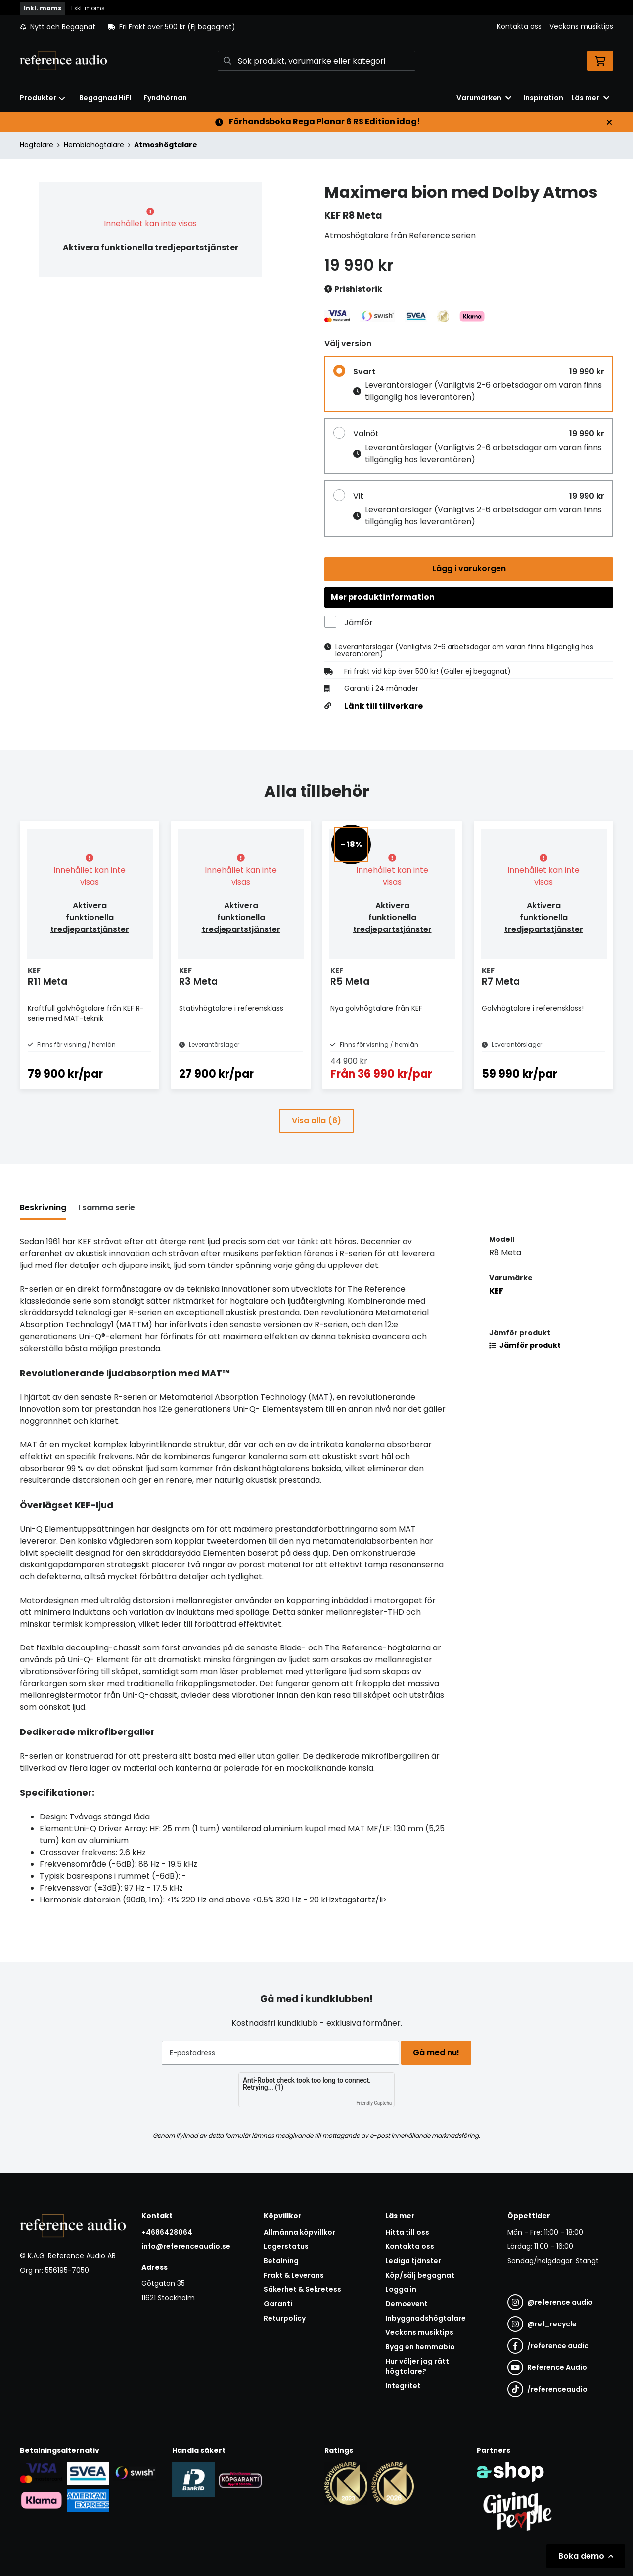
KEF (496, 1311)
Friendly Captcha (374, 2103)
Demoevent (406, 2304)
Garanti (278, 2304)
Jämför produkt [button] (525, 1366)
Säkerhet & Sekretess (302, 2290)
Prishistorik (353, 289)
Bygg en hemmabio (420, 2347)
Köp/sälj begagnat (419, 2275)
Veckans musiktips (581, 26)
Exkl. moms (88, 8)
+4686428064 (166, 2233)
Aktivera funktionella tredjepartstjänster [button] (150, 247)
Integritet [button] (403, 2386)
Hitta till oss (407, 2233)
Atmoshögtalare (165, 145)
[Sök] (316, 61)
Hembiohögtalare (94, 145)
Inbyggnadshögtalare (425, 2318)
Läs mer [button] (590, 98)
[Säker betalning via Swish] (134, 2473)
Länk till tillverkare (383, 711)
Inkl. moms (42, 8)
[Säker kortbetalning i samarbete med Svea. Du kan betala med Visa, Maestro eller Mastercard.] (41, 2473)
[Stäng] (609, 122)
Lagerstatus (286, 2247)
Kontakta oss (519, 26)
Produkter (42, 98)
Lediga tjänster (413, 2261)
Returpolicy (285, 2318)
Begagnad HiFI (105, 98)
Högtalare (36, 145)
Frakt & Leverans (294, 2275)
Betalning (281, 2261)
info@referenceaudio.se (185, 2247)
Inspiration (543, 98)
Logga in (400, 2290)
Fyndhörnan (165, 98)
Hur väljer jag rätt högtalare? (417, 2367)
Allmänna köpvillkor (299, 2233)
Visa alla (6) (316, 1141)
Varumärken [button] (483, 98)
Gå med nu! (439, 2052)
